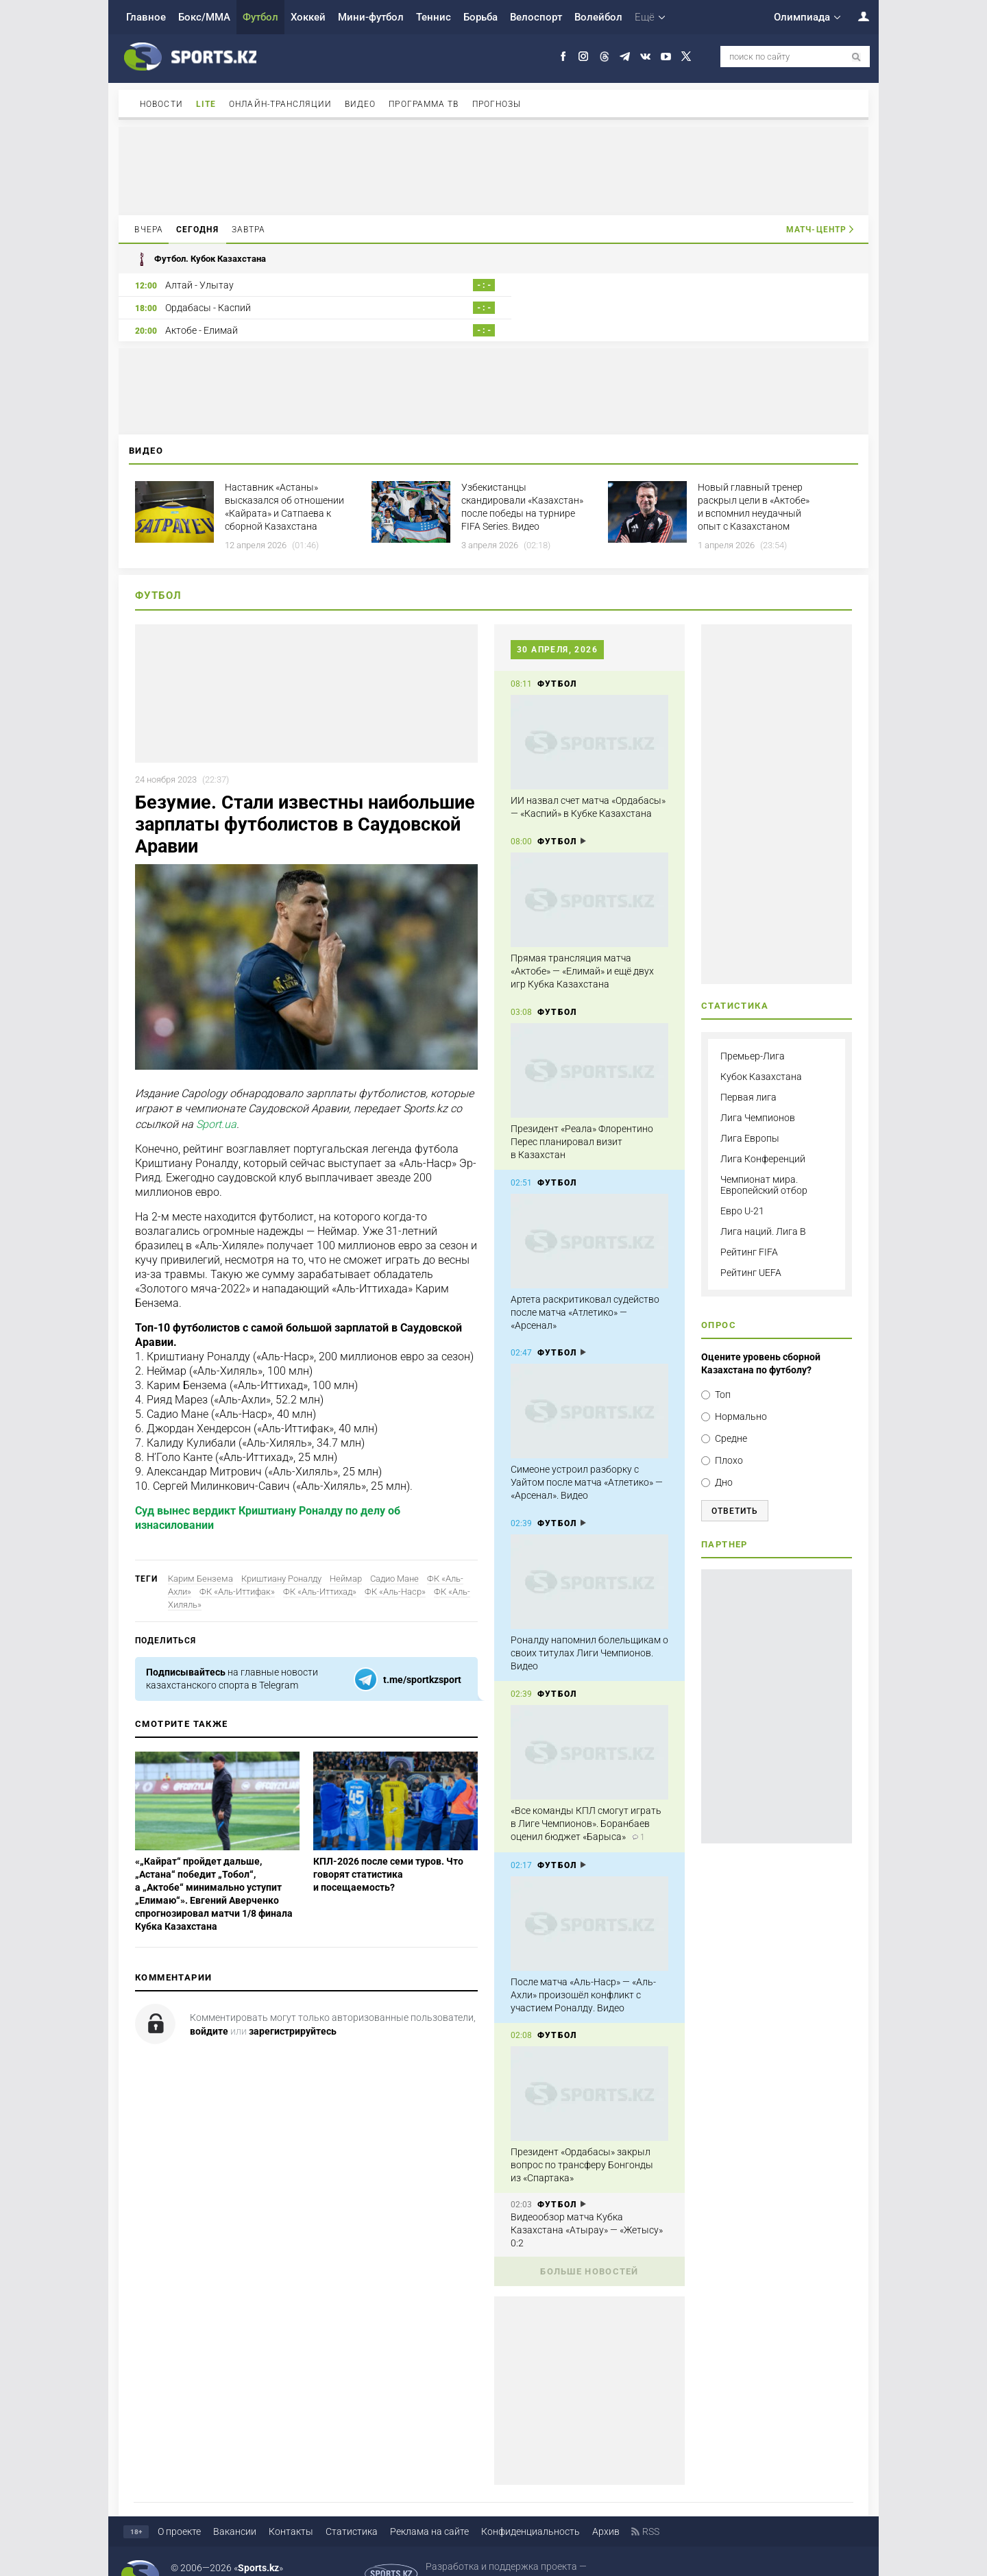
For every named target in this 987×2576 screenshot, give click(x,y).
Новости (161, 104)
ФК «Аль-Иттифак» (237, 1569)
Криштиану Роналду (281, 1556)
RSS (650, 2508)
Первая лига (748, 1074)
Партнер (724, 1522)
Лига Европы (749, 1115)
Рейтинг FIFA (749, 1229)
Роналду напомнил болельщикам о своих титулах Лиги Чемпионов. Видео (589, 1630)
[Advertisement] (493, 170)
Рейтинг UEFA (750, 1249)
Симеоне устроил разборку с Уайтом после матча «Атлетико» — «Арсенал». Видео (587, 1459)
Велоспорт (536, 17)
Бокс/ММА (204, 17)
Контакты (291, 2508)
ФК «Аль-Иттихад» (319, 1569)
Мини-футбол (371, 17)
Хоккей (308, 17)
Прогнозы (497, 104)
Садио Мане (394, 1556)
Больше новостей (589, 2249)
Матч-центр (816, 229)
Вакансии (234, 2508)
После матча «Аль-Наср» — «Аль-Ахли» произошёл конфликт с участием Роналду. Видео (583, 1972)
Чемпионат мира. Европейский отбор (763, 1162)
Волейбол (598, 17)
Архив (606, 2508)
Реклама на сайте (429, 2508)
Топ (723, 1371)
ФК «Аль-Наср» (395, 1569)
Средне (731, 1415)
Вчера (149, 229)
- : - (466, 285)
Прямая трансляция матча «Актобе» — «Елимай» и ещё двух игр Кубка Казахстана (582, 948)
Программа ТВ (424, 104)
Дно (724, 1459)
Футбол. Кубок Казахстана (200, 259)
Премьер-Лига (752, 1033)
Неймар (346, 1556)
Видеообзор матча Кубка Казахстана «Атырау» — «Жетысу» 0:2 (587, 2207)
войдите (209, 2008)
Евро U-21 (742, 1188)
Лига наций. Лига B (763, 1208)
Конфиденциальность (530, 2508)
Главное (146, 17)
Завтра (249, 229)
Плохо (729, 1437)
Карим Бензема (200, 1556)
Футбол (260, 17)
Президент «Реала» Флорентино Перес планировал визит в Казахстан (582, 1119)
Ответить (734, 1488)
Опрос (718, 1302)
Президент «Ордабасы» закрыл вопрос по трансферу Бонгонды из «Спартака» (582, 2142)
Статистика (352, 2508)
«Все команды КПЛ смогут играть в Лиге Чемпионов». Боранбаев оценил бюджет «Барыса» (586, 1800)
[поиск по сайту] (856, 57)
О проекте (179, 2508)
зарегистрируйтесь (293, 2008)
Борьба (480, 17)
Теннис (433, 17)
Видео (360, 104)
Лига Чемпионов (757, 1095)
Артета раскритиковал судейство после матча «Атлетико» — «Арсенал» (585, 1289)
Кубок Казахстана (761, 1053)
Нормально (741, 1393)
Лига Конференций (762, 1136)
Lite (206, 104)
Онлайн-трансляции (280, 104)
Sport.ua (216, 1101)
